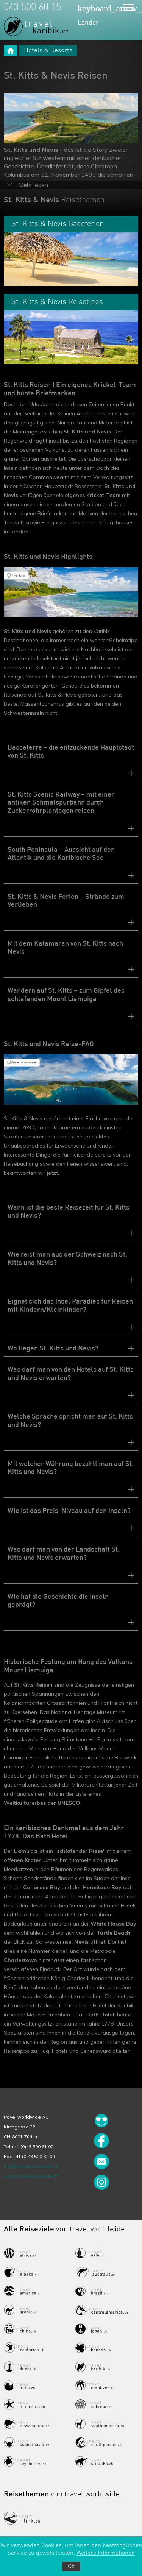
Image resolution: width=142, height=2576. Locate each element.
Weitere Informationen (105, 2553)
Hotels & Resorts (48, 50)
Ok (71, 2567)
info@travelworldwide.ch (31, 2166)
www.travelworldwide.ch (31, 2176)
